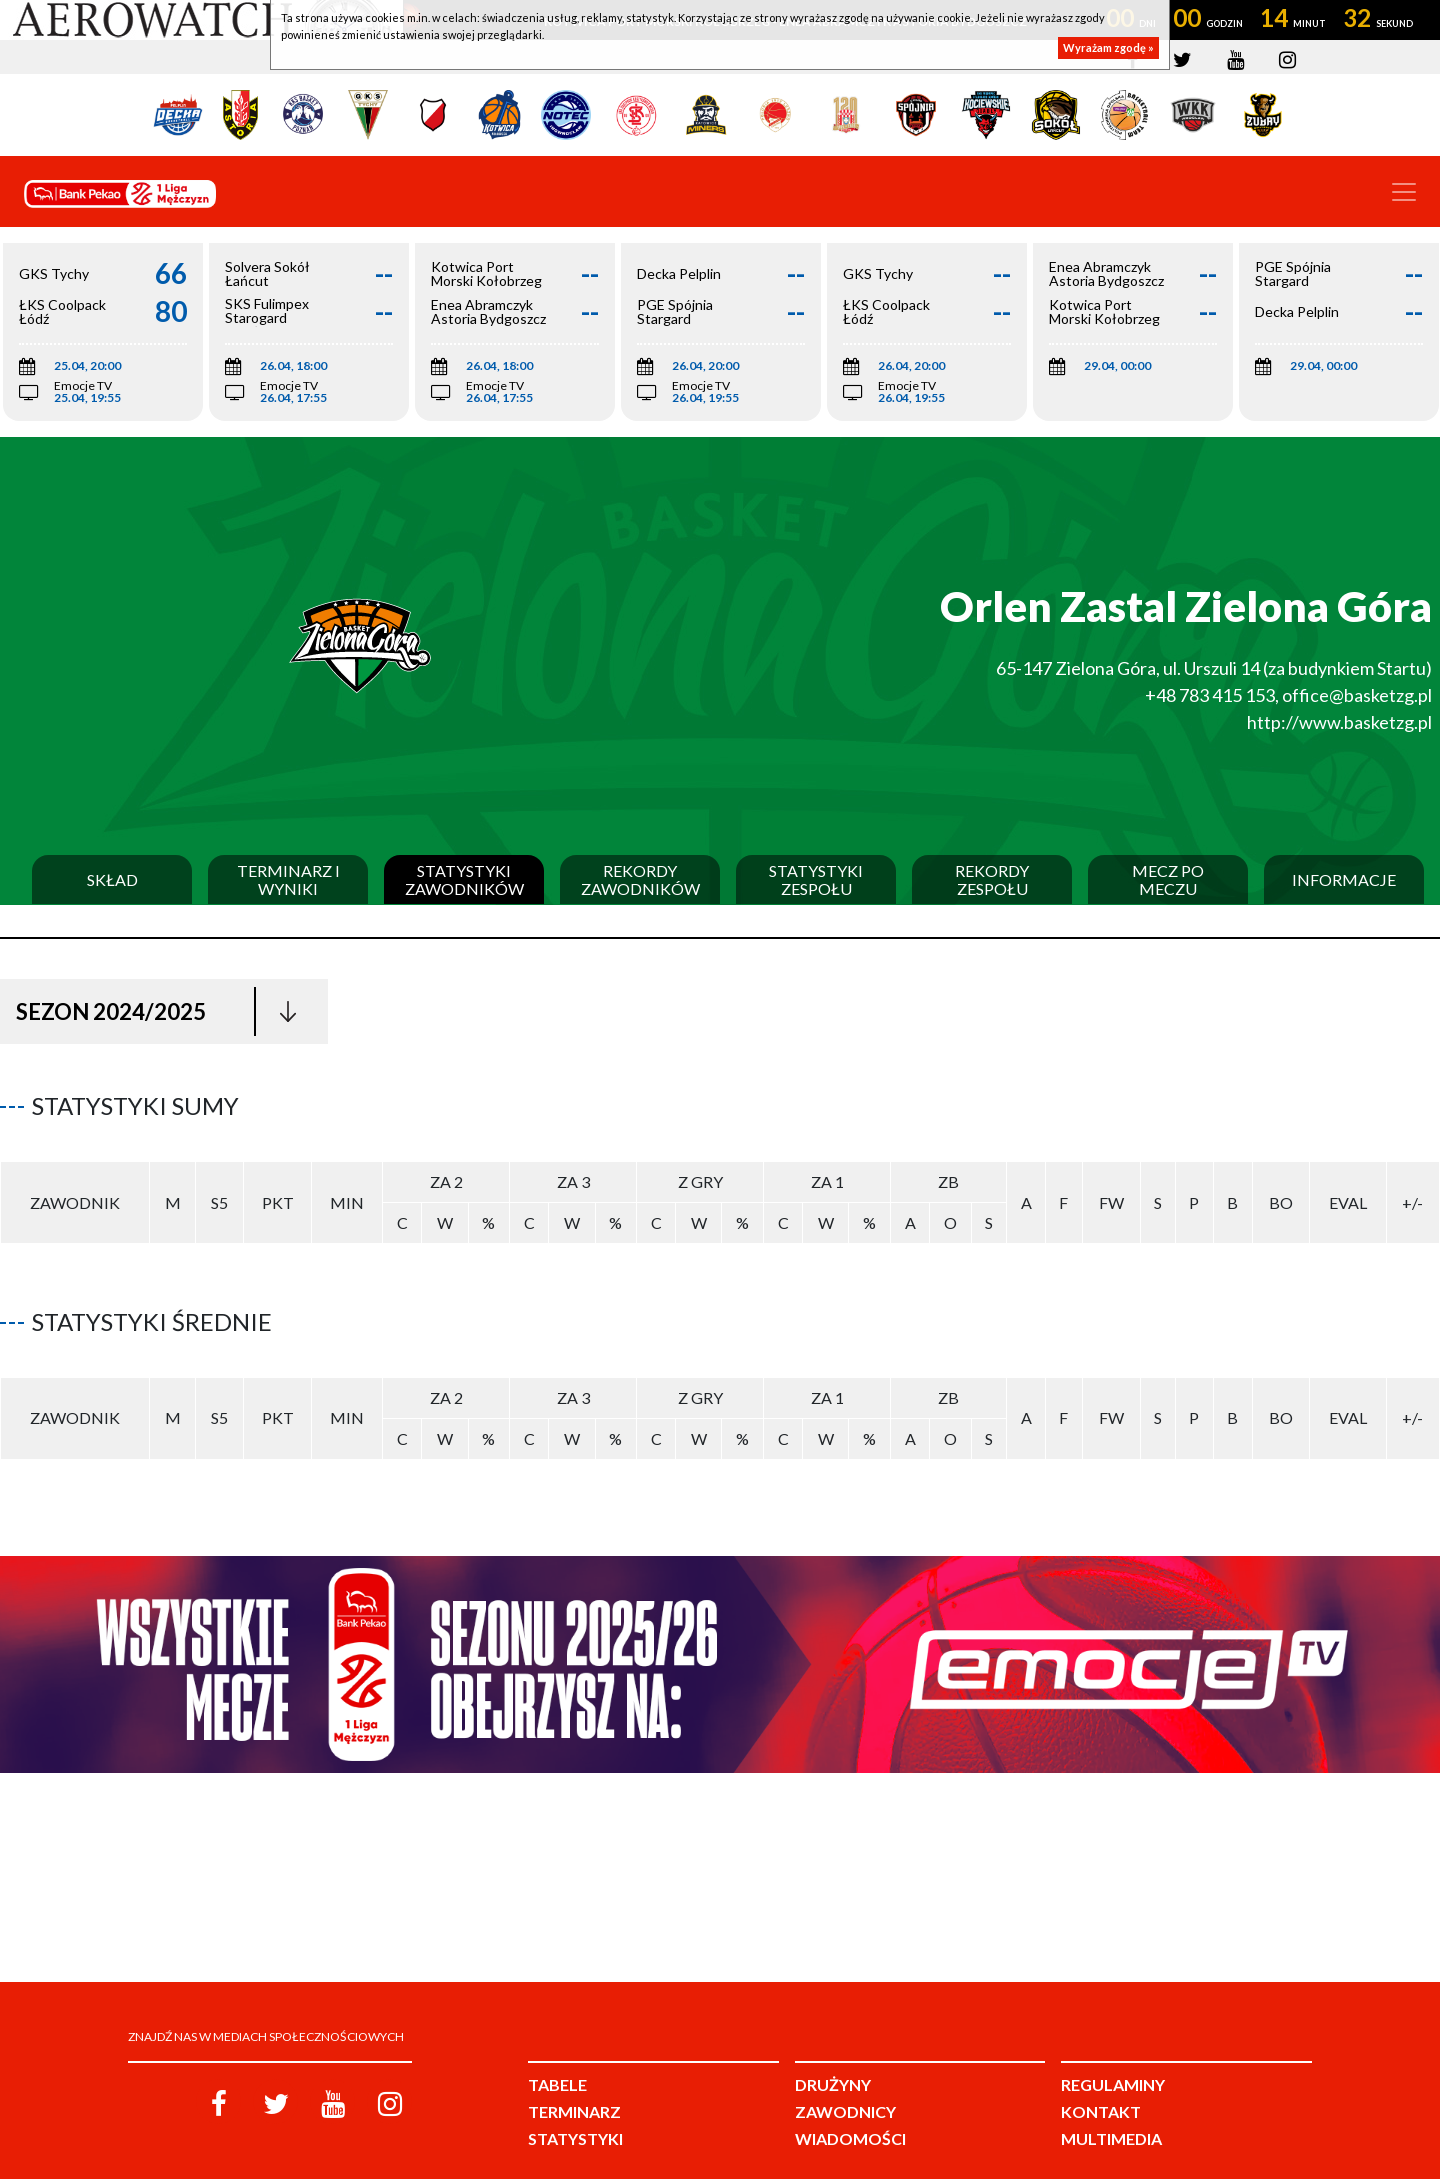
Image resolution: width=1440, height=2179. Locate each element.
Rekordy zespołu (992, 879)
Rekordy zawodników (640, 879)
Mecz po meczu (1168, 879)
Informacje (1344, 880)
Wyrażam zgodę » (1108, 47)
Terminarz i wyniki (288, 879)
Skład (112, 880)
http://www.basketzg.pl (1339, 722)
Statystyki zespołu (816, 879)
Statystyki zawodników (464, 879)
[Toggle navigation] (1404, 192)
